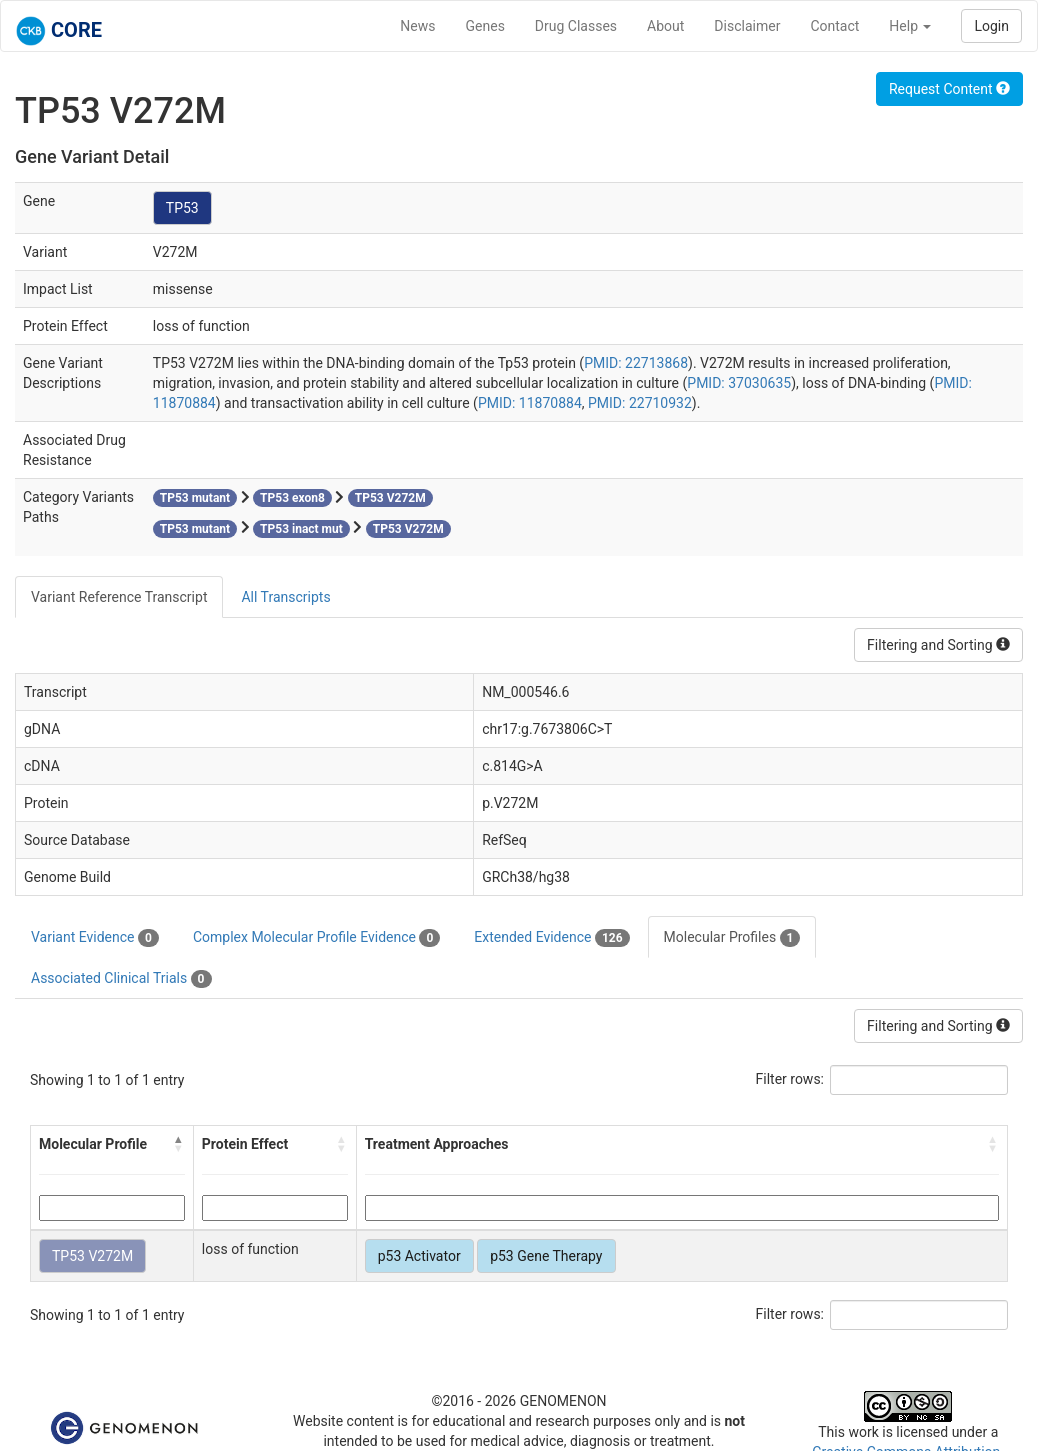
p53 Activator (419, 1256)
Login (991, 26)
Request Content (949, 89)
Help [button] (910, 26)
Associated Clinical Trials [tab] (121, 979)
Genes (485, 26)
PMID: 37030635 (739, 383)
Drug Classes (576, 26)
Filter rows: (790, 1079)
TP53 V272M (92, 1256)
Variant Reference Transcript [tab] (119, 597)
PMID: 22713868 (636, 363)
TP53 (182, 208)
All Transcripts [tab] (285, 597)
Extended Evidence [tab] (551, 938)
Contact (834, 26)
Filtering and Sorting (938, 645)
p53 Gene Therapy (546, 1256)
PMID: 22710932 (640, 403)
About (665, 26)
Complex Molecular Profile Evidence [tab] (316, 938)
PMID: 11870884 (530, 403)
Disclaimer (747, 26)
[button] (179, 1144)
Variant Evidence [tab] (95, 938)
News (417, 26)
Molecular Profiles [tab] (732, 938)
